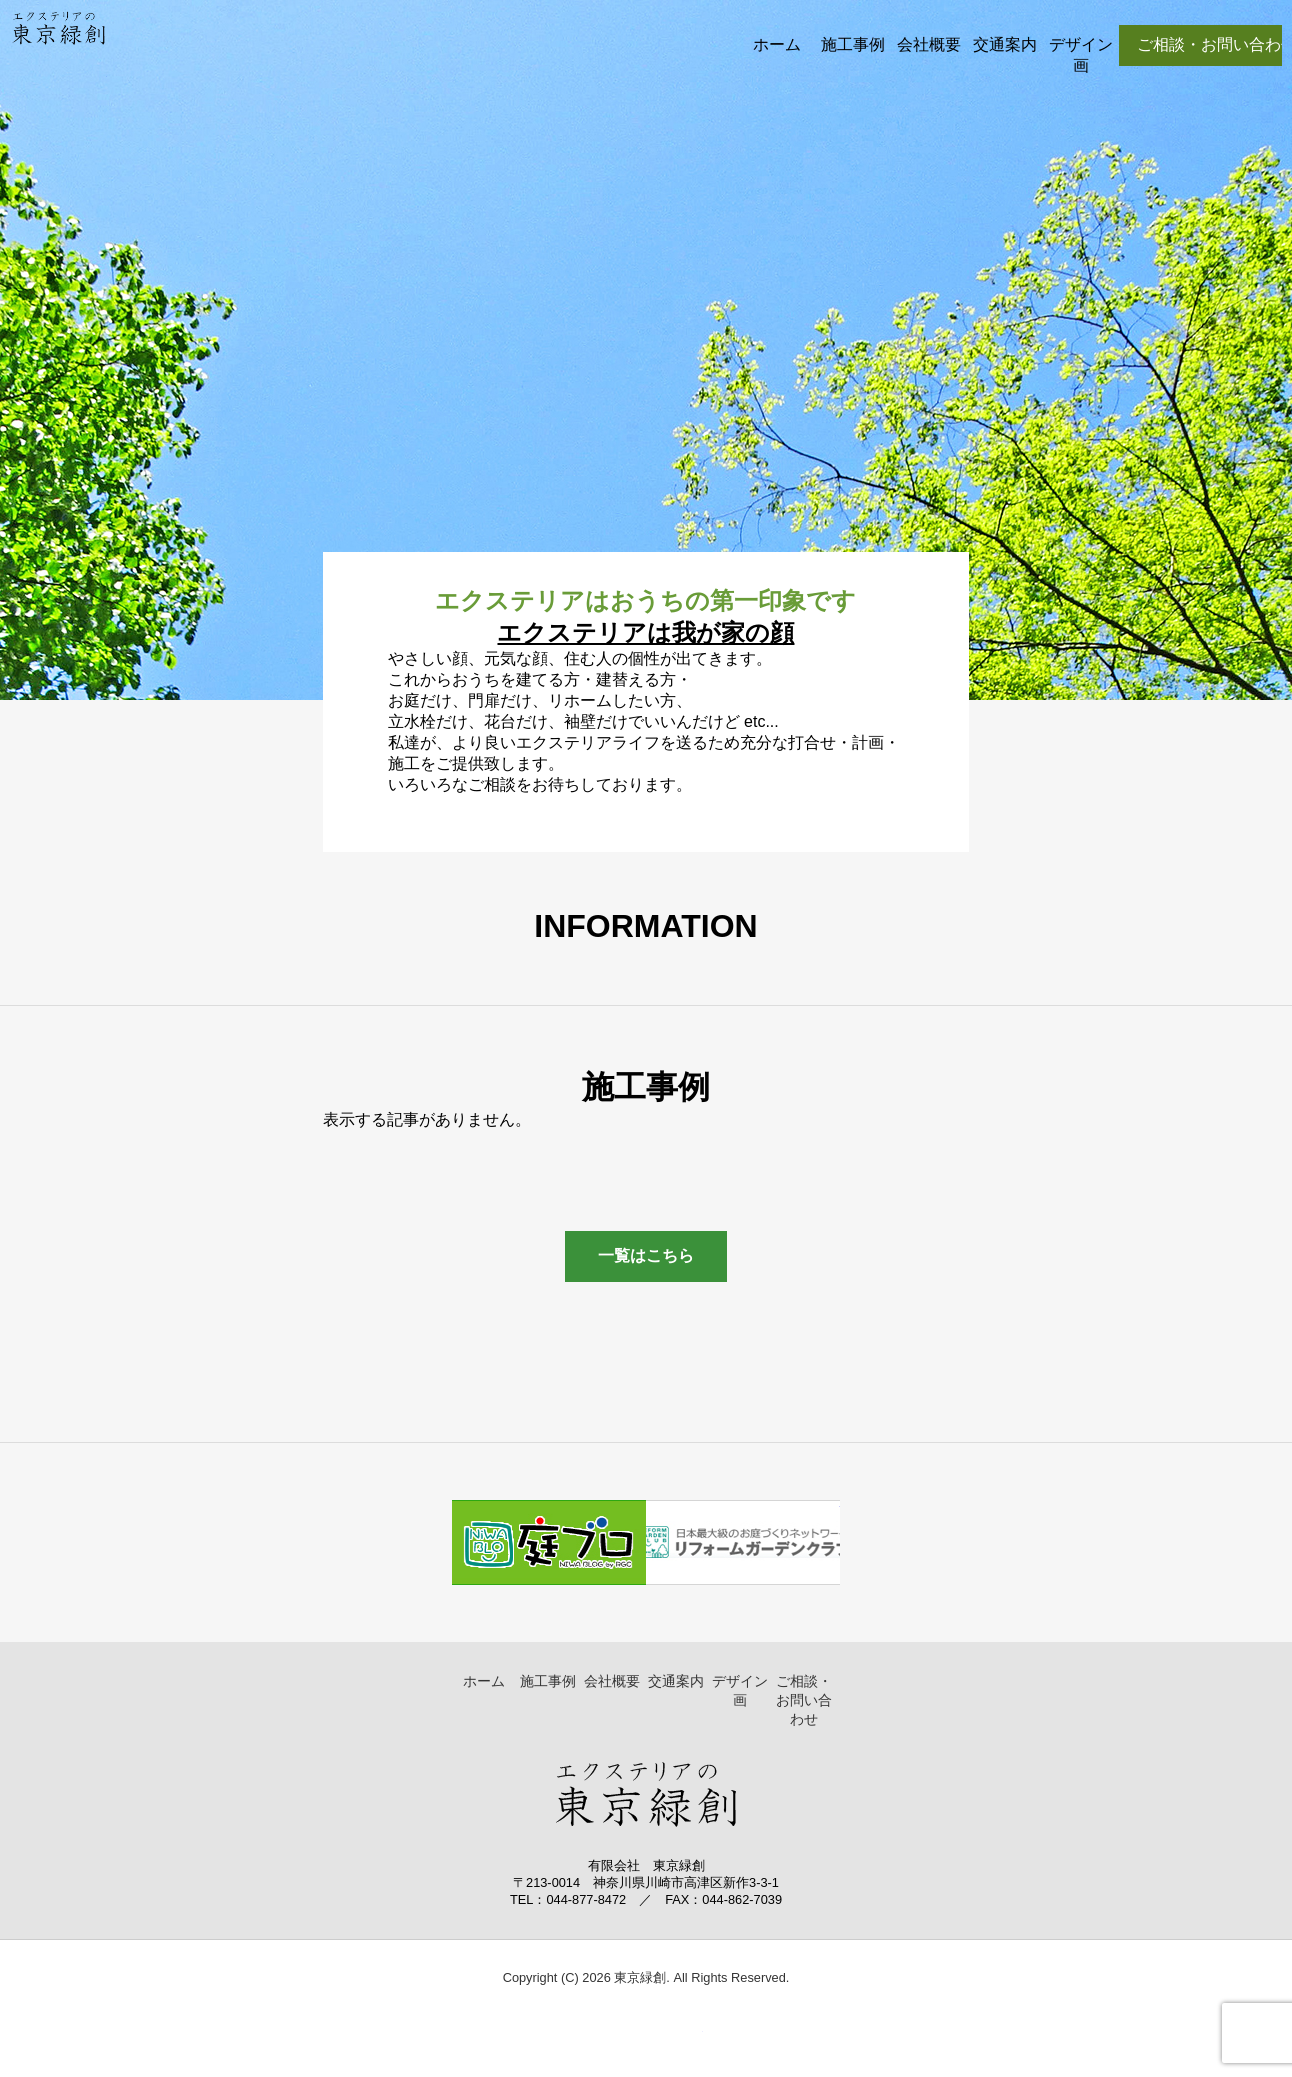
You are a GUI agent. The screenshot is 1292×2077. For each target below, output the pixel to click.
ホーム (777, 44)
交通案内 (1005, 44)
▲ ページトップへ (677, 2041)
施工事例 (853, 44)
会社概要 (929, 44)
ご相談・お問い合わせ (804, 1700)
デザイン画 (1081, 55)
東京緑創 (58, 45)
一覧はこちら (646, 1255)
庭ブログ (549, 1542)
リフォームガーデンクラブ (743, 1542)
